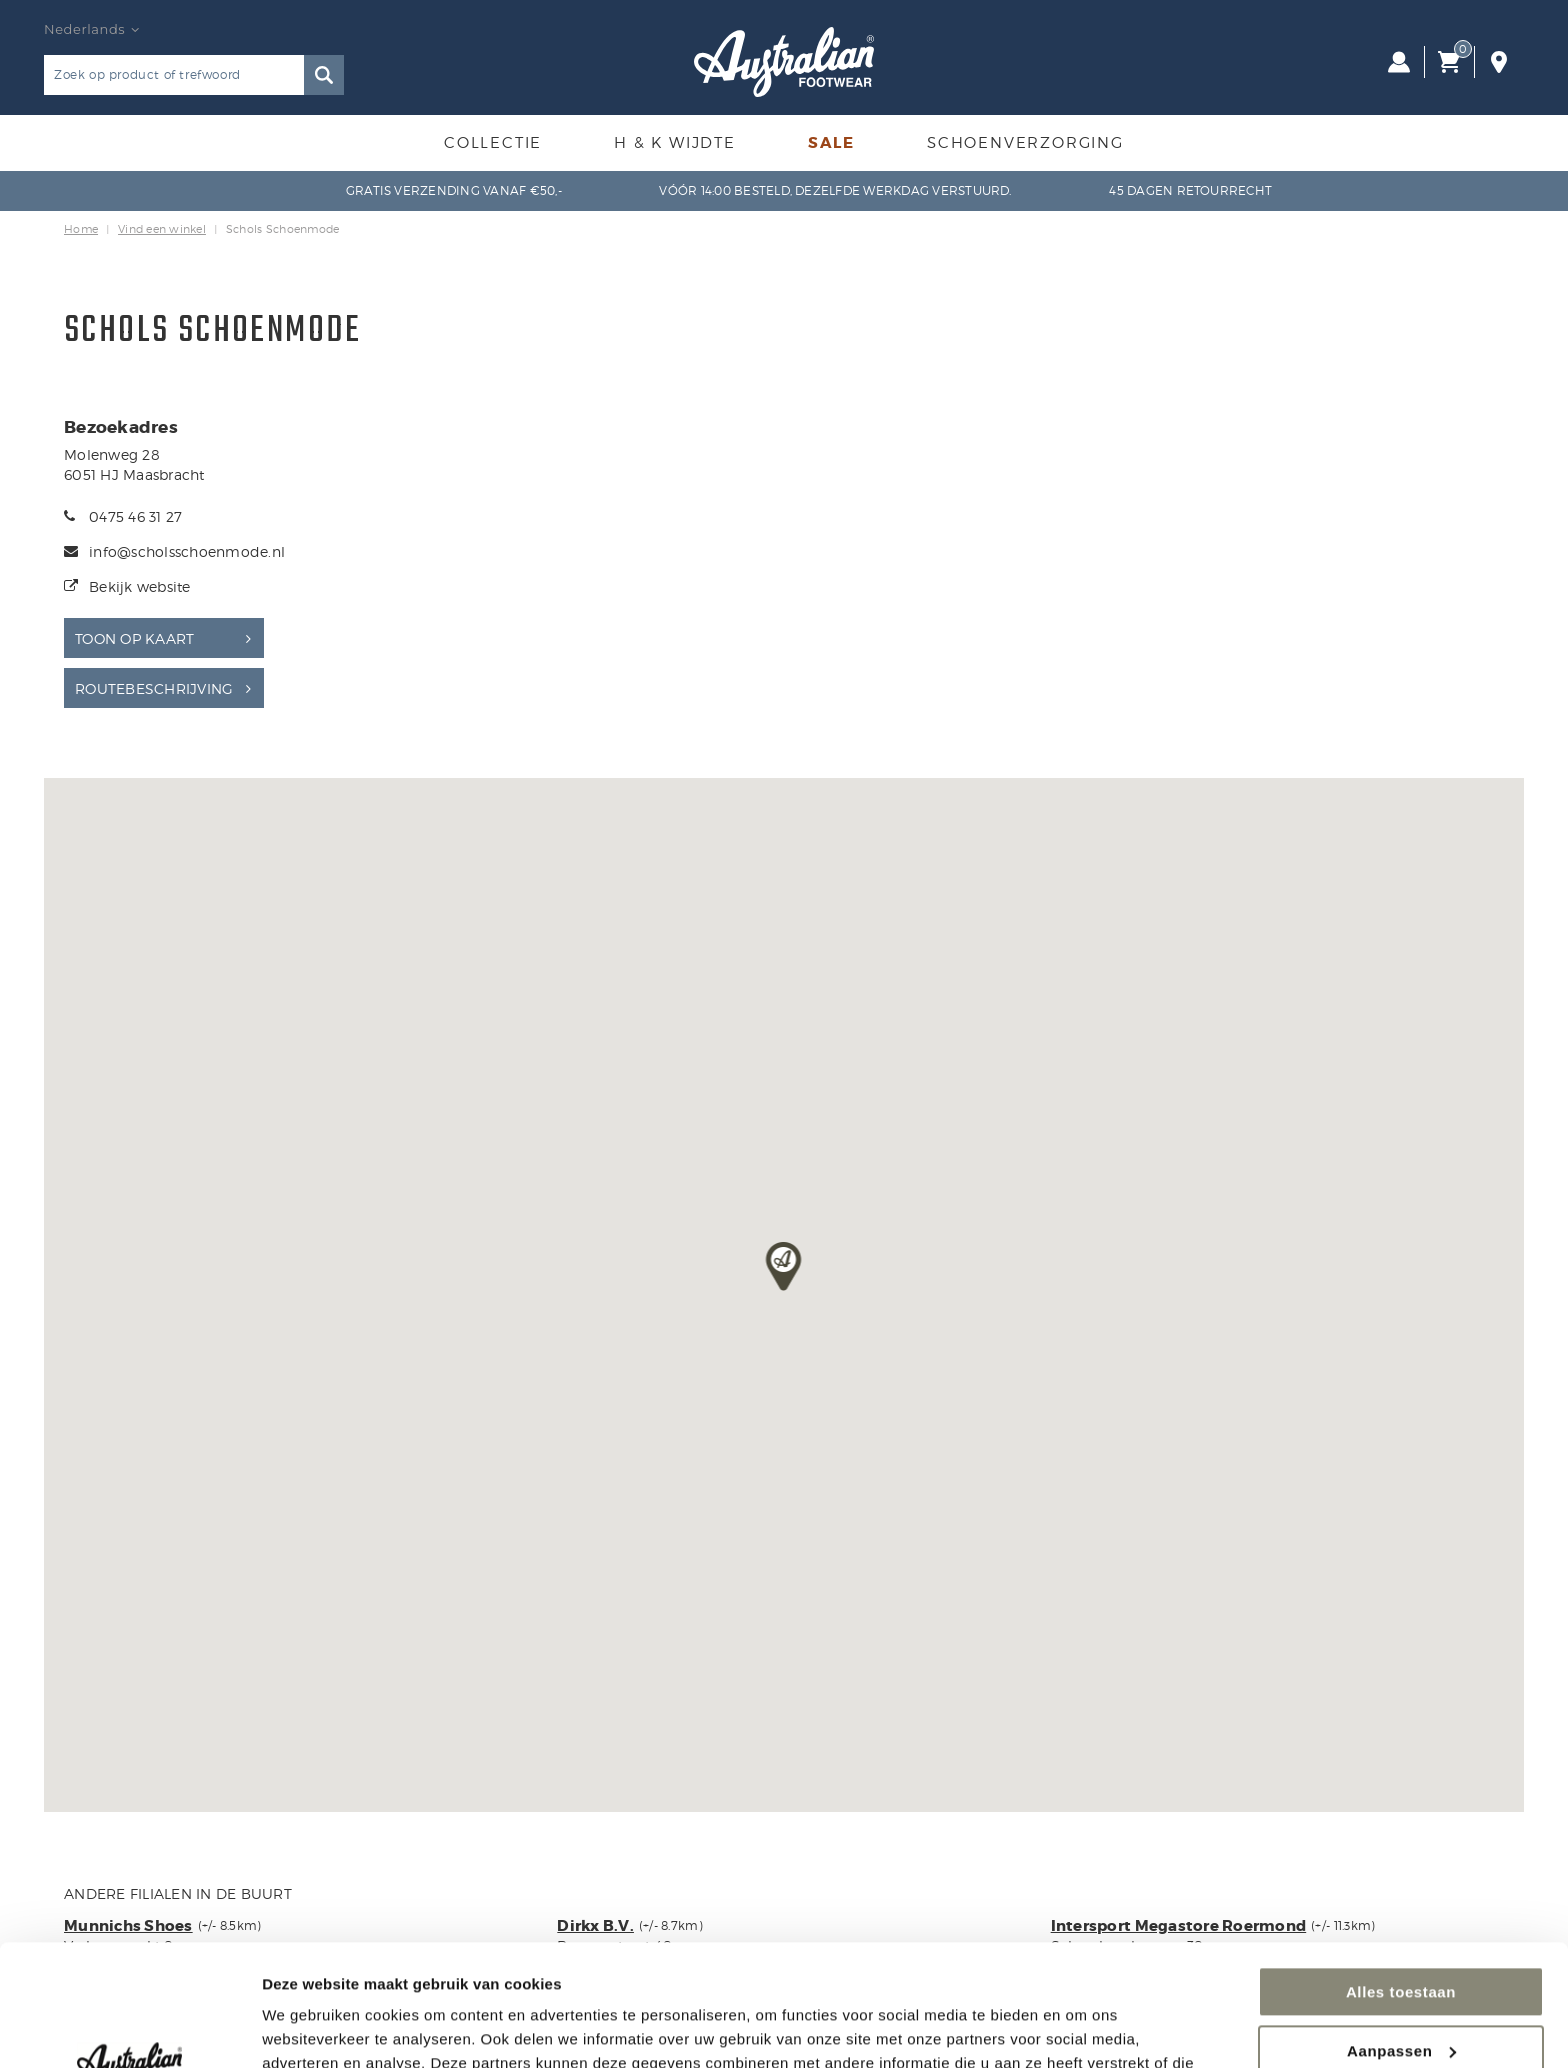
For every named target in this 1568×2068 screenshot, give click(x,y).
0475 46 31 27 (135, 516)
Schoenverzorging (1025, 143)
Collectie (493, 143)
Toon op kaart (134, 638)
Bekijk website (140, 586)
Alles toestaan (1401, 1878)
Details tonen (309, 2028)
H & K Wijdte (675, 143)
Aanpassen (1401, 1936)
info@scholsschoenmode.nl (187, 551)
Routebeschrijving (154, 688)
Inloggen (1399, 62)
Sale (831, 143)
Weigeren (1401, 1995)
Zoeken (324, 75)
